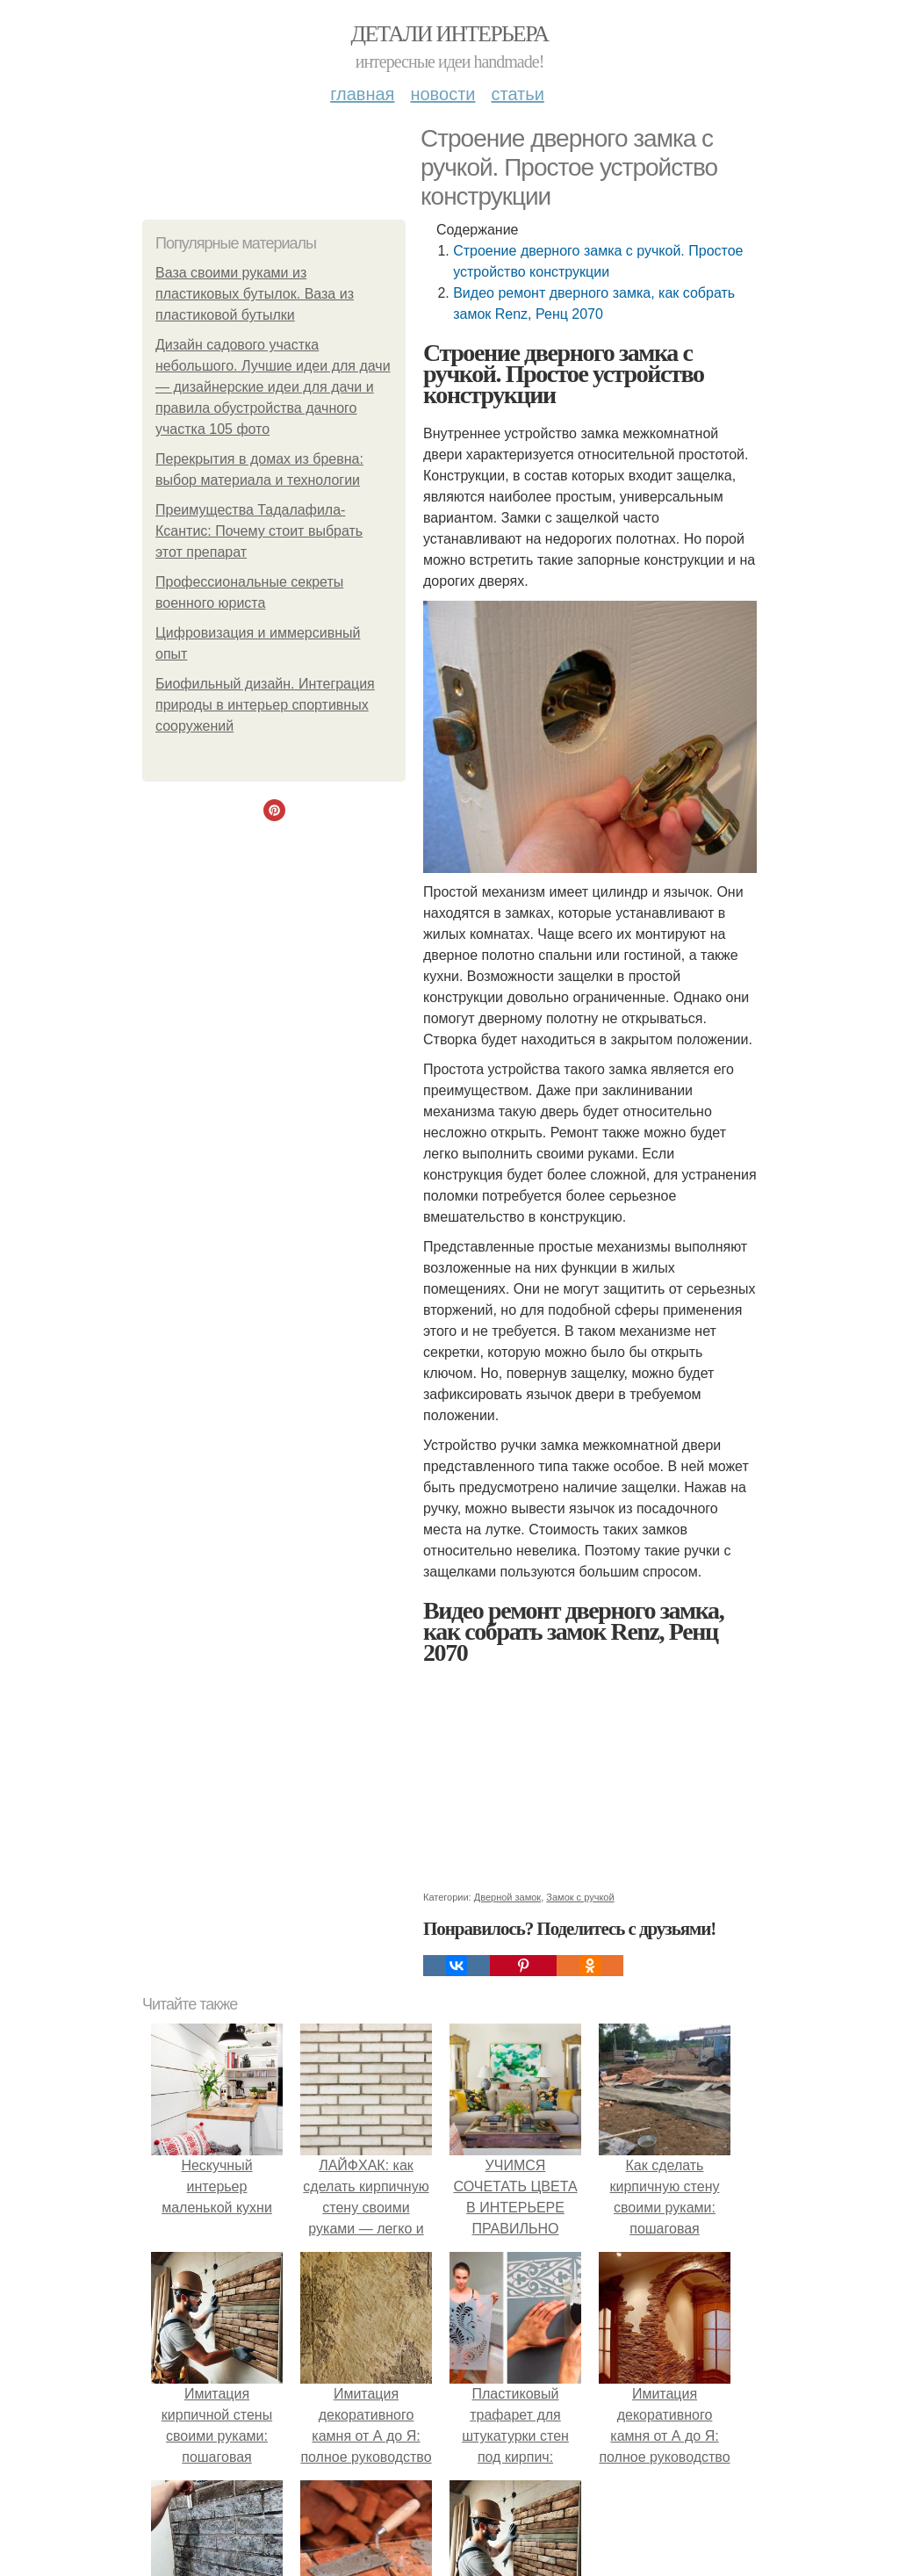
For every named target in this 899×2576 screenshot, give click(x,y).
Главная (362, 94)
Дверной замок (507, 1897)
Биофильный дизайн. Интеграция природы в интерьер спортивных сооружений (265, 704)
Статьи (517, 94)
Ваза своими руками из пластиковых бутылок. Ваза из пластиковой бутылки (254, 293)
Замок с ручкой (580, 1897)
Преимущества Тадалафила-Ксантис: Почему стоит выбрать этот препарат (259, 530)
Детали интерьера (450, 34)
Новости (442, 94)
